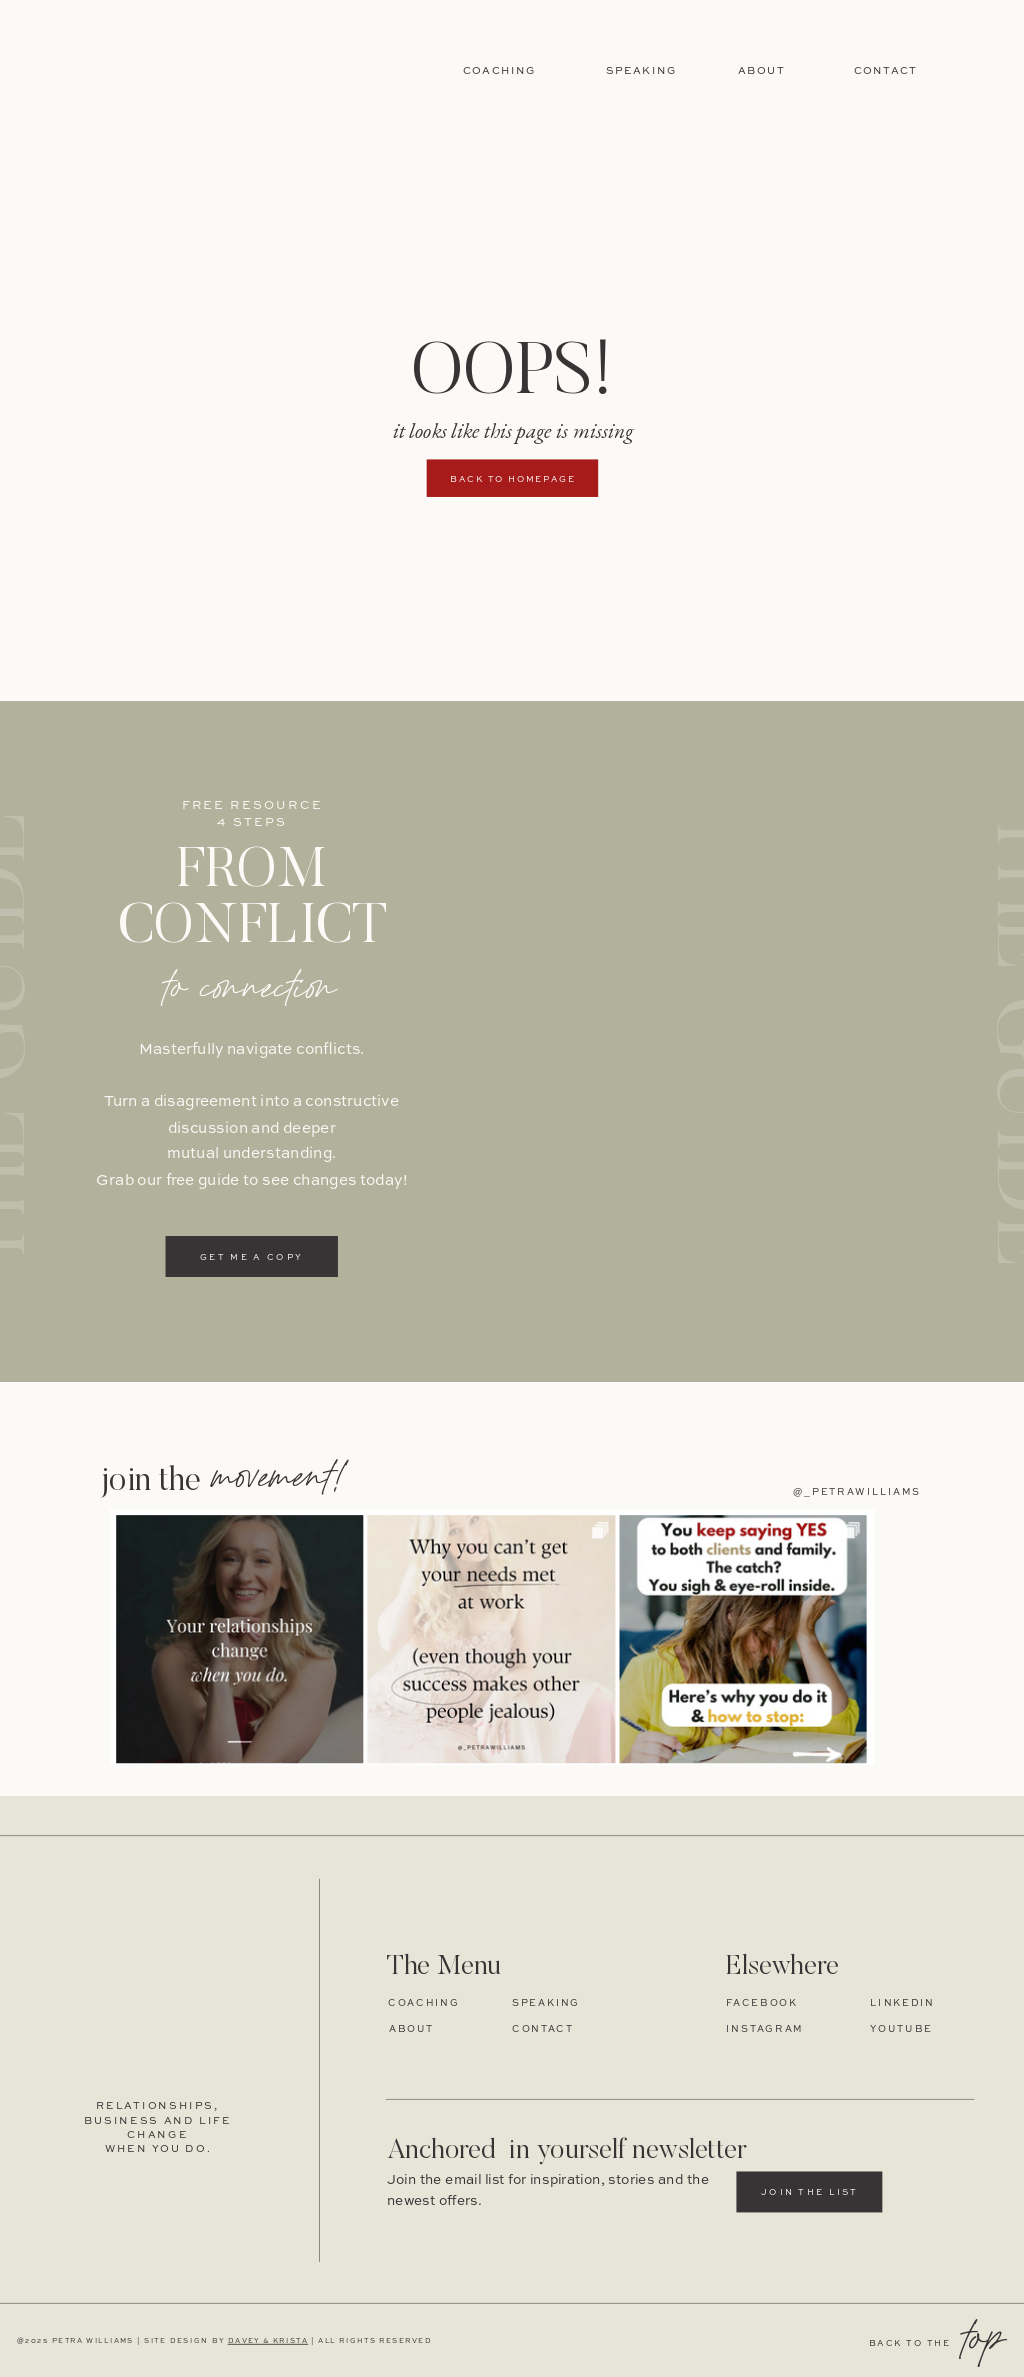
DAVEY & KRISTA (268, 2341)
